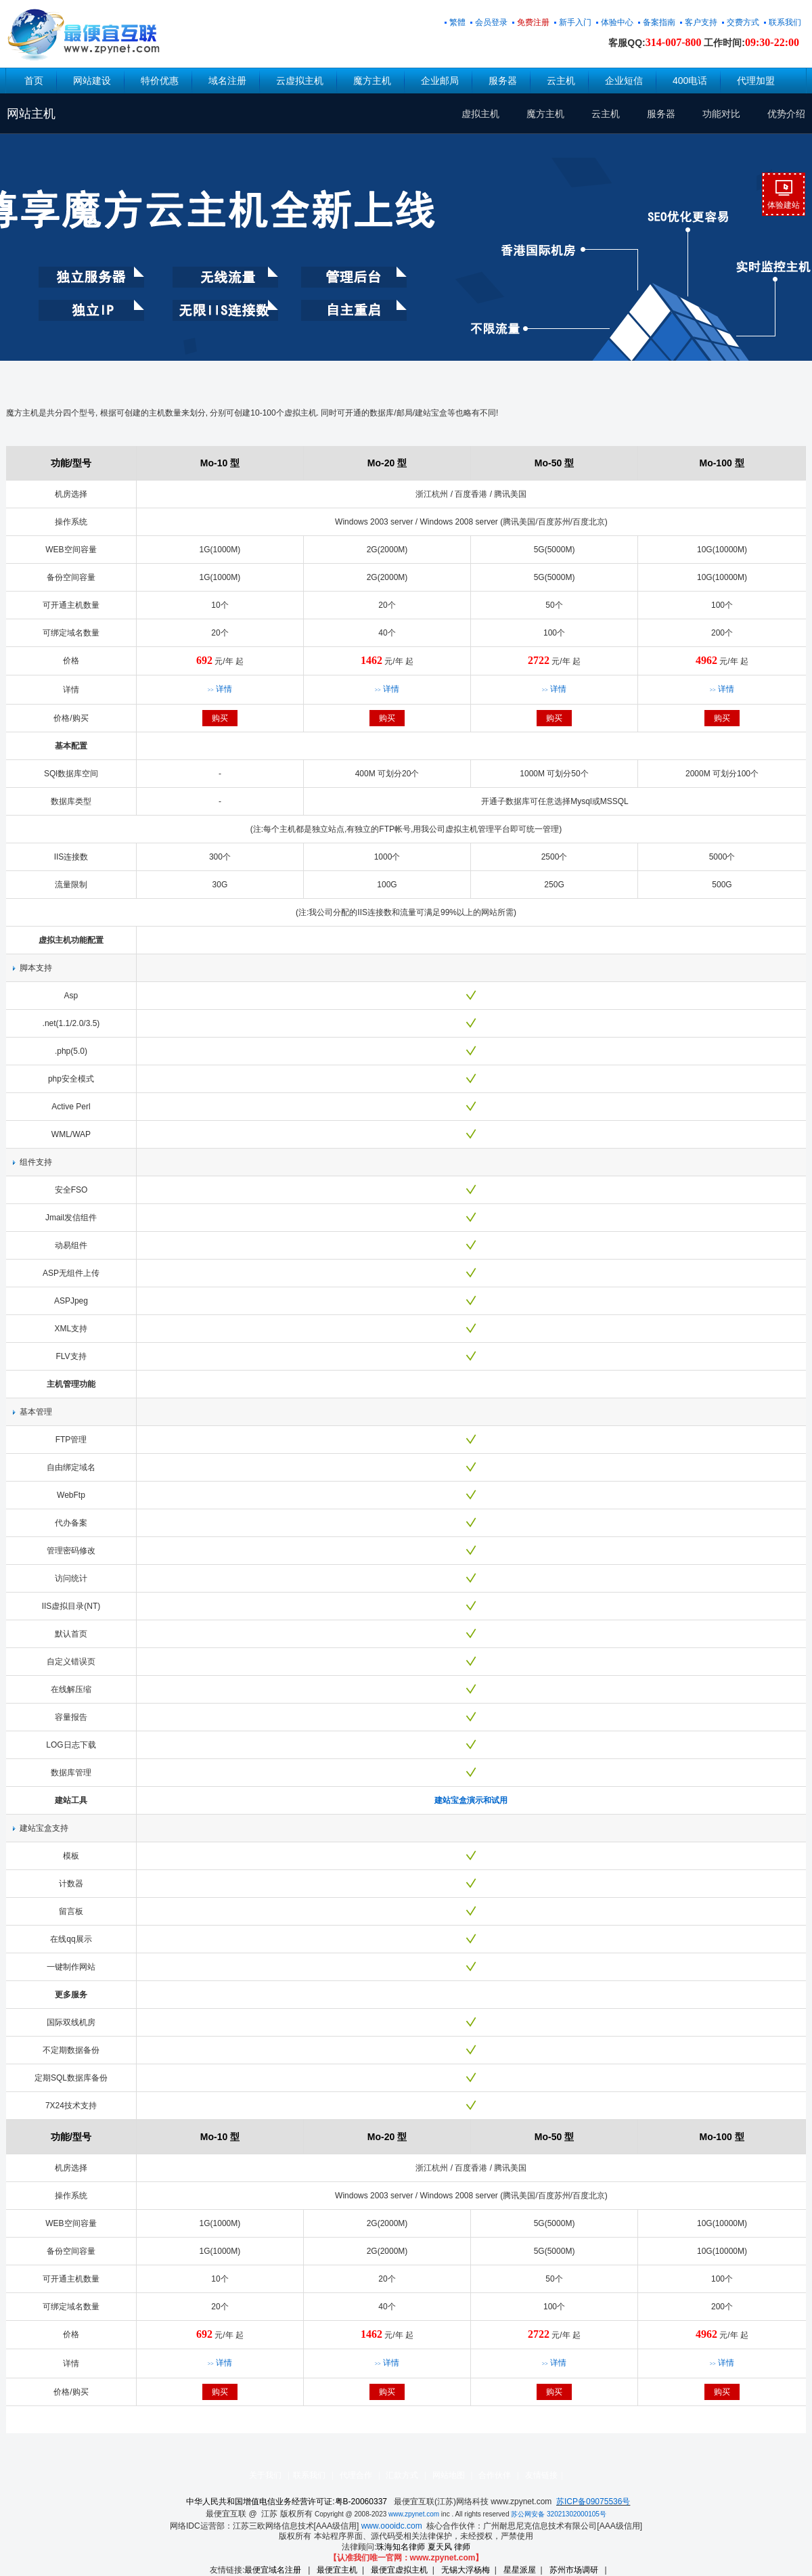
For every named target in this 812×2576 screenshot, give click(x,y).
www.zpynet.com (413, 2514)
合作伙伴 (494, 2475)
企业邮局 (440, 80)
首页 (33, 80)
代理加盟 (756, 80)
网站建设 (92, 80)
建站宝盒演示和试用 (471, 1800)
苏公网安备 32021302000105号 (558, 2514)
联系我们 (309, 2475)
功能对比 (721, 113)
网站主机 (31, 113)
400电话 (690, 80)
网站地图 (448, 2475)
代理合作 (356, 2475)
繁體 (457, 22)
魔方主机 (372, 80)
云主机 (561, 80)
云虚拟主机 (299, 80)
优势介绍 (786, 113)
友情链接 (541, 2475)
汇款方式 (402, 2475)
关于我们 (265, 2475)
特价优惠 (160, 80)
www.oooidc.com (391, 2526)
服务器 (503, 80)
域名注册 (227, 80)
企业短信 (624, 80)
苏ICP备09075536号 (593, 2501)
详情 (220, 689)
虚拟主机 (480, 113)
